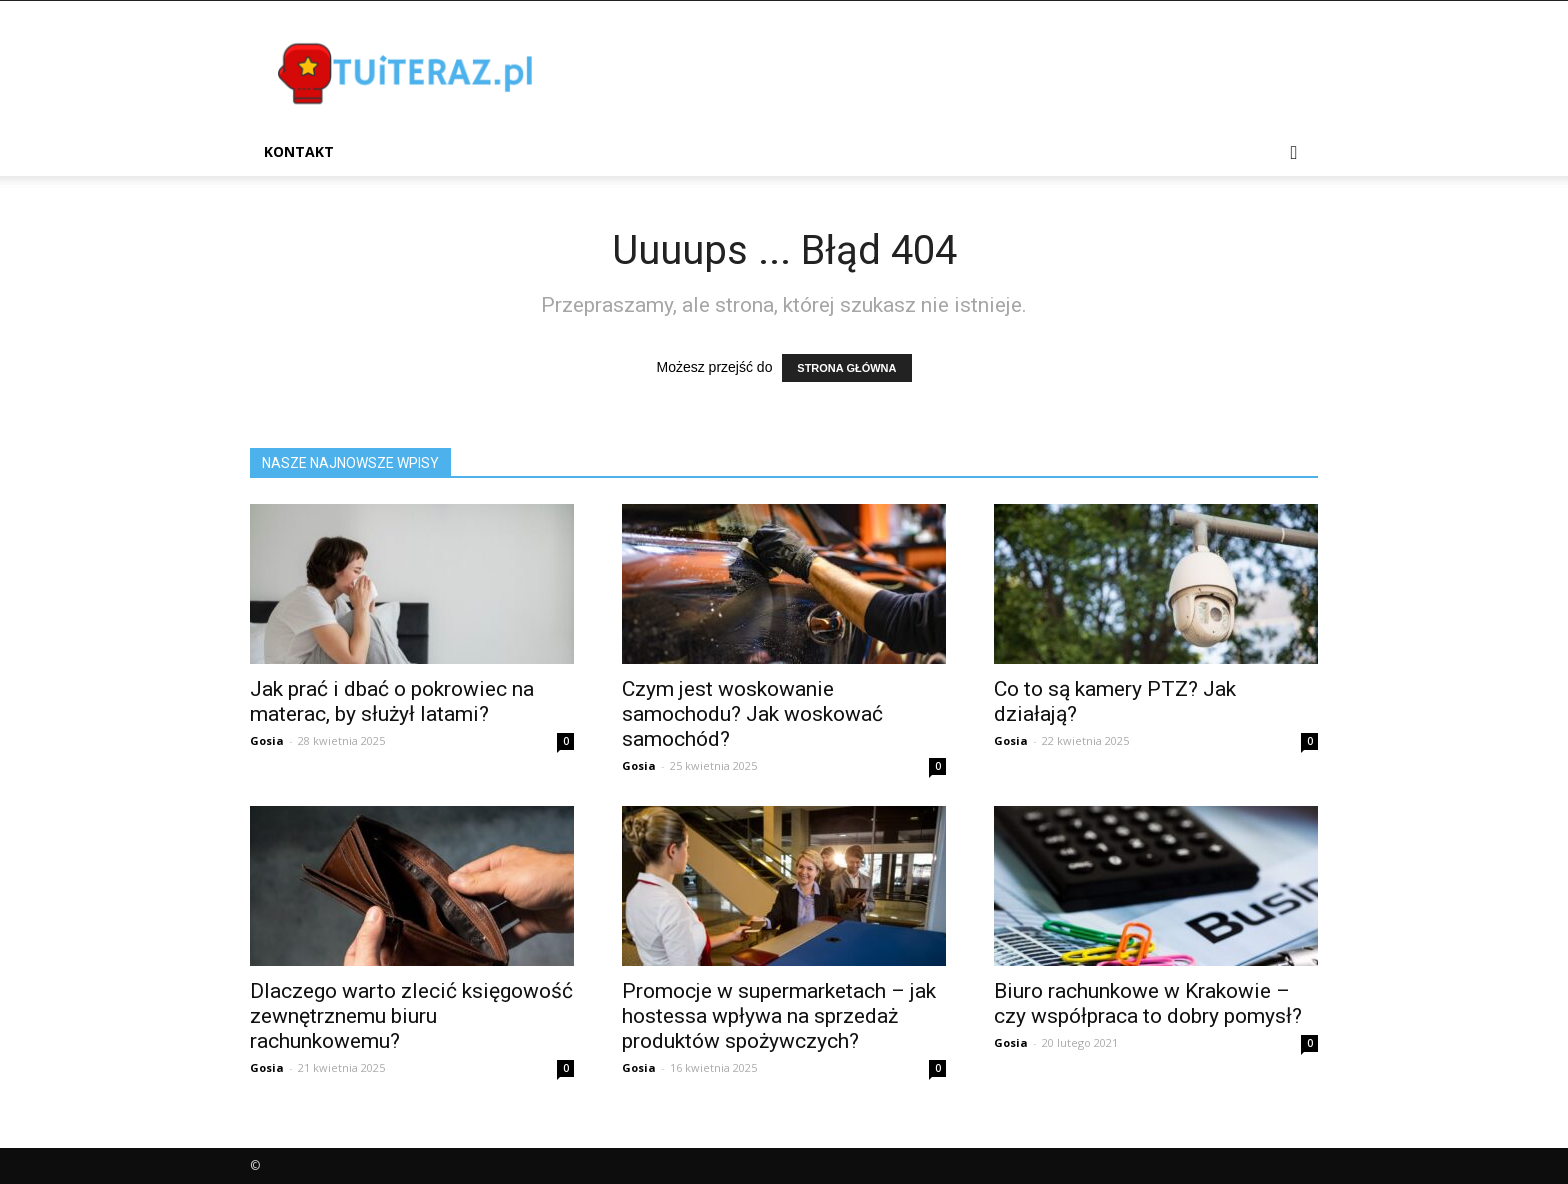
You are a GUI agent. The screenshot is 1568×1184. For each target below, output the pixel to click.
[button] (1294, 153)
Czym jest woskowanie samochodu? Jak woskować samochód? (752, 714)
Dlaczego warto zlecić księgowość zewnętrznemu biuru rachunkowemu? (411, 1016)
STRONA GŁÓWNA (846, 368)
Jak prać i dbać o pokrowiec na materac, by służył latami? (392, 701)
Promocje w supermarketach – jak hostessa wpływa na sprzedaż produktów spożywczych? (779, 1016)
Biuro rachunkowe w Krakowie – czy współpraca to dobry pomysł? (1148, 1003)
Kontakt (299, 151)
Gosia (267, 740)
